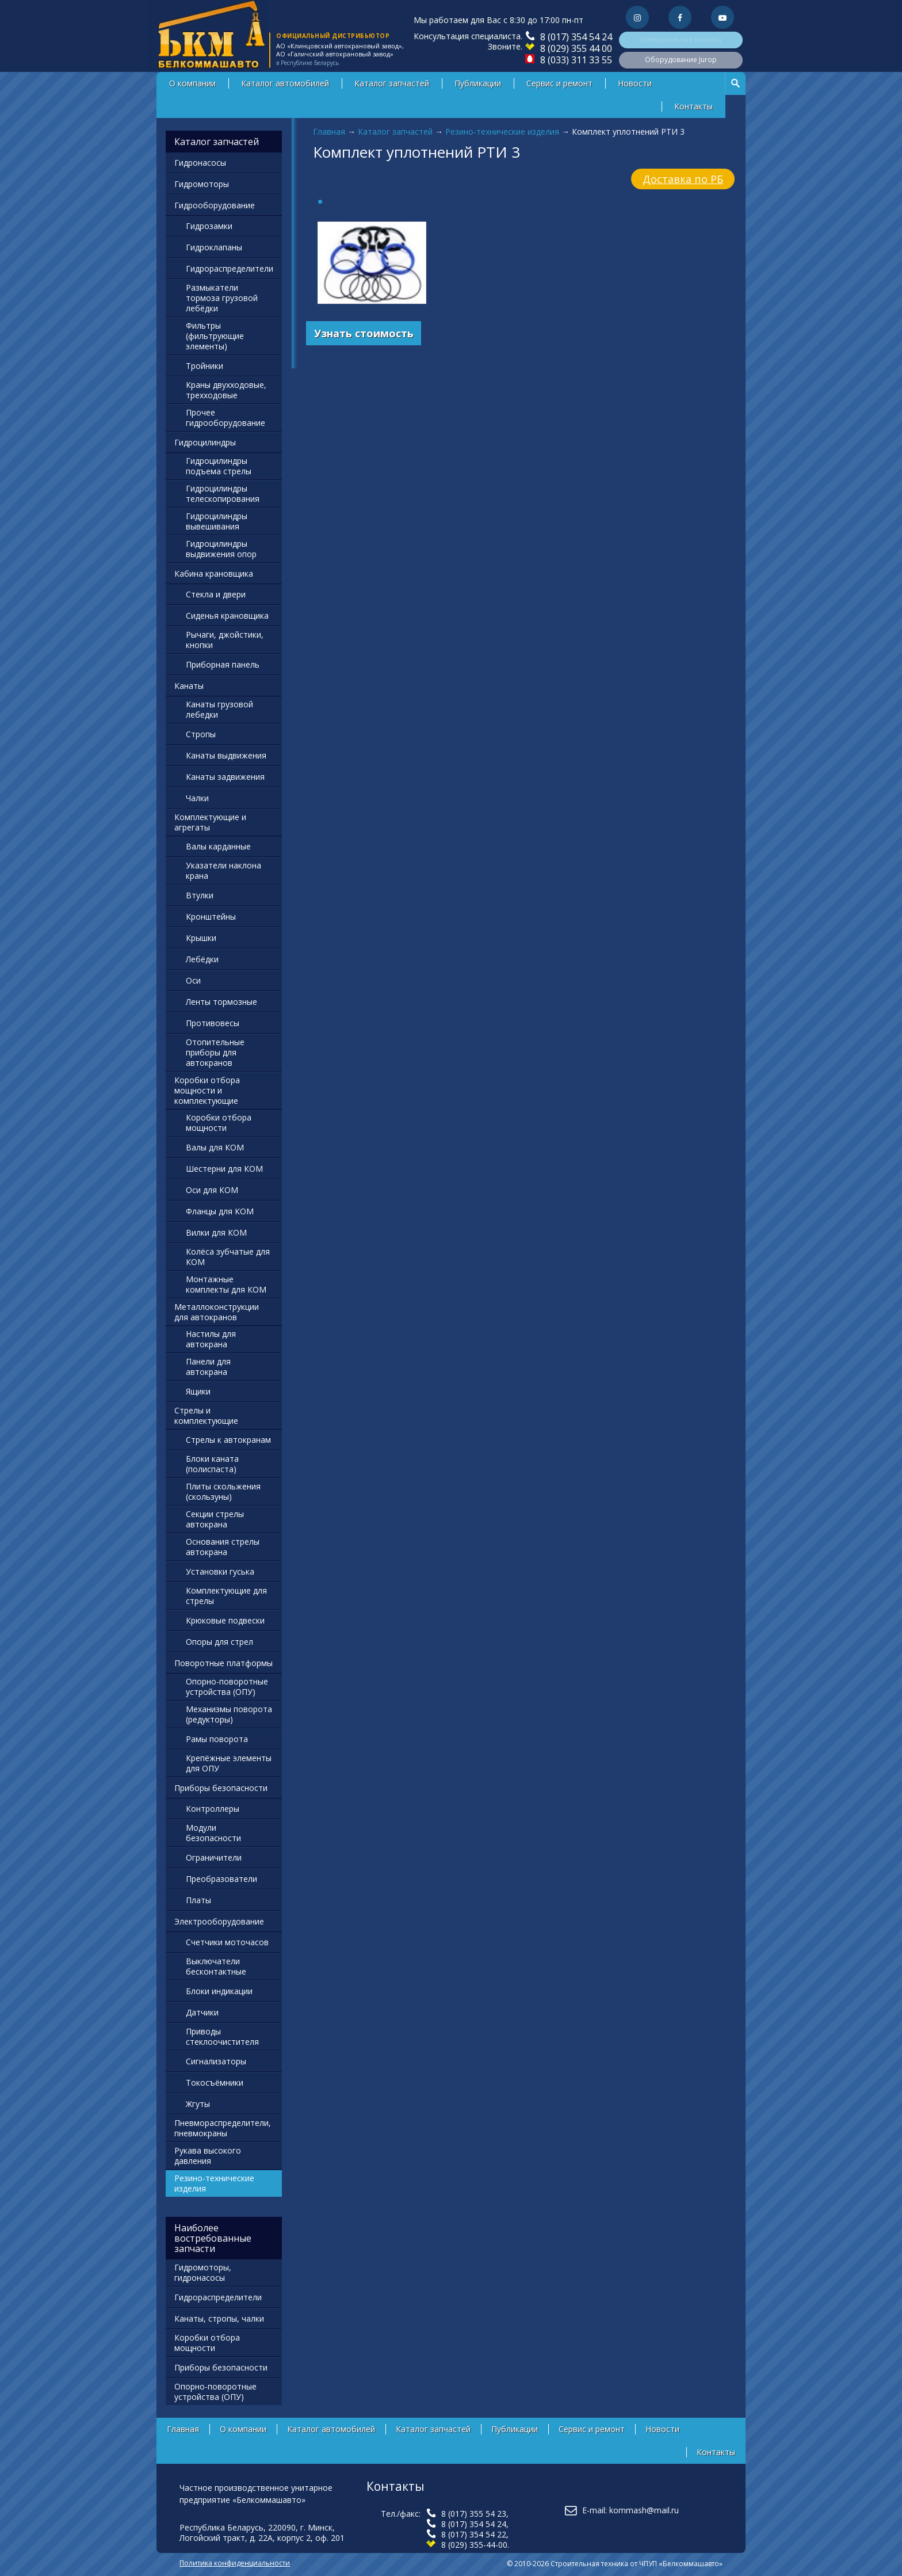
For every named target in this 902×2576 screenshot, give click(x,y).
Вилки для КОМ (216, 1232)
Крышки (201, 937)
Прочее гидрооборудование (225, 417)
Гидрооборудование (214, 205)
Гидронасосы (200, 162)
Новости (635, 83)
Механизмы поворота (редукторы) (229, 1714)
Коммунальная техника (681, 39)
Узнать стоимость (364, 333)
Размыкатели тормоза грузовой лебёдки (222, 298)
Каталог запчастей (391, 83)
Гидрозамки (209, 225)
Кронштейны (211, 916)
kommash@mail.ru (644, 2510)
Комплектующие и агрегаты (210, 822)
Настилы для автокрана (211, 1339)
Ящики (198, 1391)
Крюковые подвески (225, 1620)
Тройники (204, 365)
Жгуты (198, 2103)
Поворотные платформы (223, 1662)
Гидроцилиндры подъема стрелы (218, 466)
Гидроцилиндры (205, 442)
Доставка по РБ (683, 179)
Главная (329, 131)
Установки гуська (220, 1571)
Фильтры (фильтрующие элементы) (215, 336)
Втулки (199, 895)
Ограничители (214, 1857)
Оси (193, 980)
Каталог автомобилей (285, 83)
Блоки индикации (219, 1991)
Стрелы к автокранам (228, 1439)
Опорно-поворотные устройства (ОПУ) (227, 1686)
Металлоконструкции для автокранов (216, 1312)
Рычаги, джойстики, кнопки (224, 639)
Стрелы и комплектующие (206, 1415)
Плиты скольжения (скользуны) (223, 1491)
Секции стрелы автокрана (215, 1519)
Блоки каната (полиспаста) (212, 1463)
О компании (192, 83)
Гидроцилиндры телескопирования (222, 493)
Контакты (693, 106)
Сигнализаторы (216, 2061)
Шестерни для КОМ (224, 1168)
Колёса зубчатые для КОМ (228, 1256)
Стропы (201, 734)
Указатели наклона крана (223, 870)
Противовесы (212, 1023)
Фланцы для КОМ (220, 1211)
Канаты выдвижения (226, 755)
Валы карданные (218, 846)
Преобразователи (221, 1878)
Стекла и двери (216, 594)
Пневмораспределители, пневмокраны (222, 2128)
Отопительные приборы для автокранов (215, 1052)
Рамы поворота (217, 1738)
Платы (198, 1900)
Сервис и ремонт (559, 83)
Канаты (189, 685)
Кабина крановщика (213, 573)
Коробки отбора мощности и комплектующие (207, 1090)
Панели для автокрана (208, 1366)
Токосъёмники (214, 2082)
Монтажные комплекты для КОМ (226, 1284)
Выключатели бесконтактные (216, 1966)
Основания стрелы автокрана (222, 1546)
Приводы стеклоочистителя (222, 2036)
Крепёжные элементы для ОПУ (229, 1763)
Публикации (477, 83)
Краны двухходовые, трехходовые (226, 390)
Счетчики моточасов (227, 1942)
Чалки (197, 797)
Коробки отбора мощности (218, 1122)
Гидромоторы (201, 183)
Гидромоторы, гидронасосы (202, 2272)
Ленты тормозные (221, 1001)
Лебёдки (202, 959)
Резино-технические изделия (502, 131)
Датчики (202, 2012)
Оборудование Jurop (681, 59)
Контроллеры (212, 1808)
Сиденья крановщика (227, 615)
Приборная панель (222, 664)
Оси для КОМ (212, 1189)
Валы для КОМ (215, 1147)
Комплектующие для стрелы (226, 1595)
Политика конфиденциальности (234, 2563)
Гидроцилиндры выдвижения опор (221, 548)
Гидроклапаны (214, 247)
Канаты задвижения (225, 776)
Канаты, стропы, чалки (219, 2318)
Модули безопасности (213, 1832)
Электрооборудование (219, 1921)
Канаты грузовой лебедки (219, 709)
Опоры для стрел (219, 1641)
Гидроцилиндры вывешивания (216, 521)
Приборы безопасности (220, 1787)
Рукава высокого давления (207, 2155)
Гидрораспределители (229, 268)
